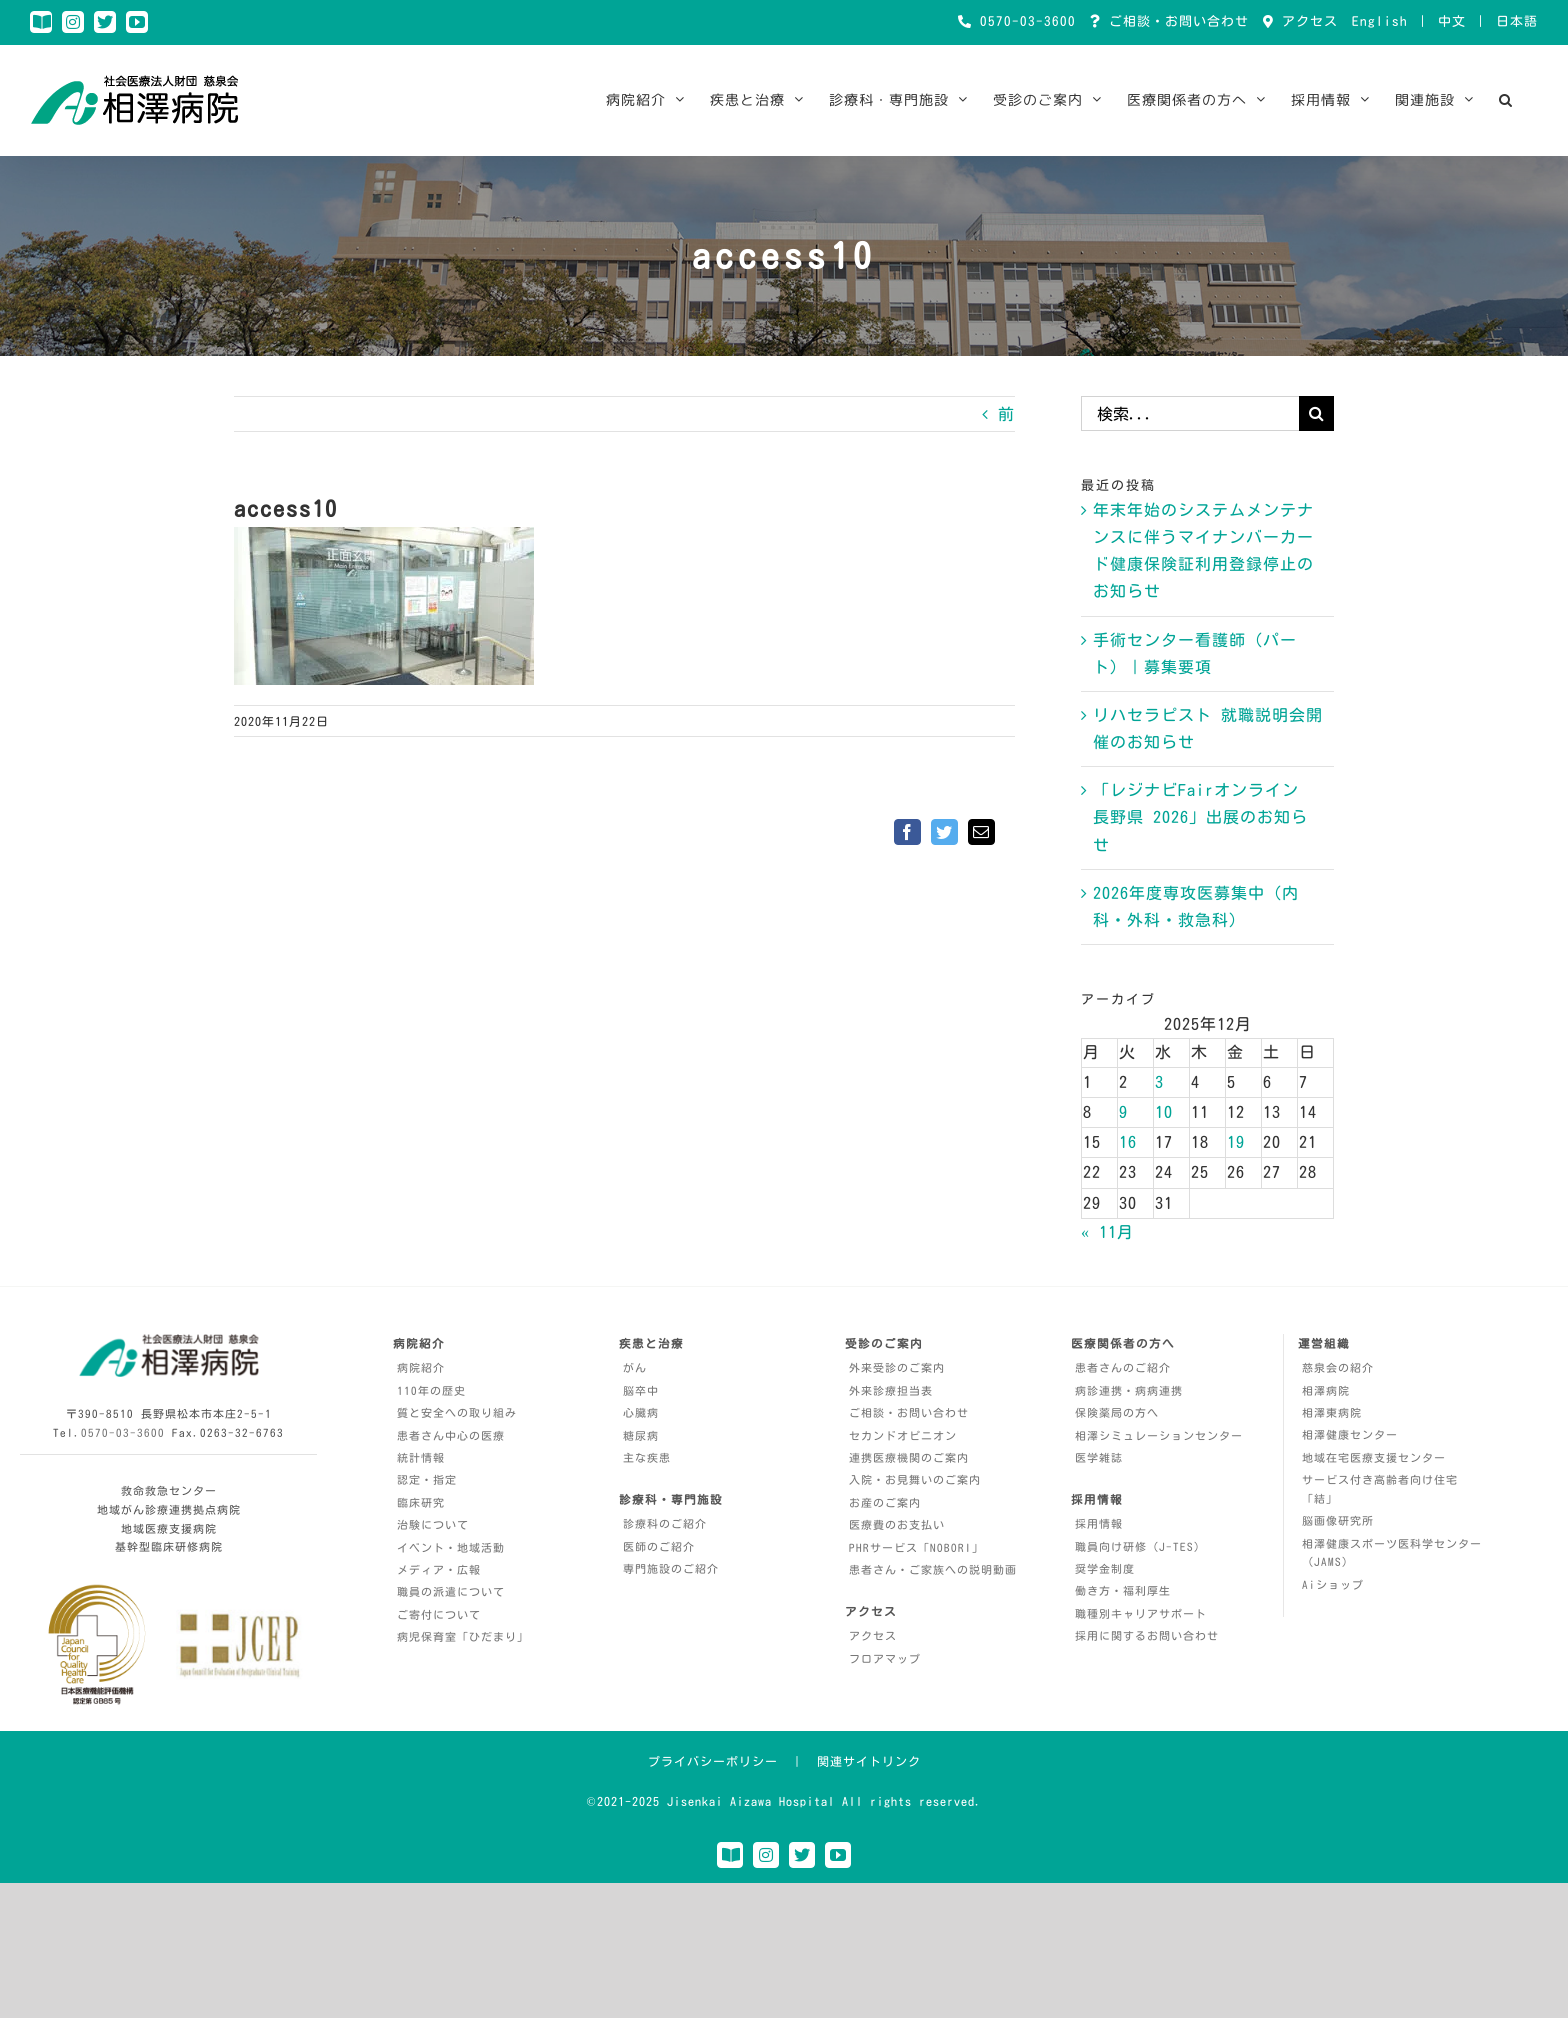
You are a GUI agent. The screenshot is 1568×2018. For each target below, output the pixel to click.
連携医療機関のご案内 (909, 1457)
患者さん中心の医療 (451, 1435)
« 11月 (1107, 1232)
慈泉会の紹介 (1338, 1367)
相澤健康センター (1350, 1434)
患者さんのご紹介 (1123, 1367)
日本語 (1517, 21)
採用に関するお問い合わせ (1147, 1635)
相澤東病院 (1332, 1412)
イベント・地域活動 (451, 1547)
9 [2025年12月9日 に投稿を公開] (1123, 1112)
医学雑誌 (1099, 1457)
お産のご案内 (885, 1502)
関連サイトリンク (869, 1761)
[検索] (1316, 413)
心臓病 (641, 1412)
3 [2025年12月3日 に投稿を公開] (1159, 1082)
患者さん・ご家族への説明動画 (933, 1569)
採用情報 (1099, 1523)
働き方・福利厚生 (1123, 1590)
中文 (1452, 21)
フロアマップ (885, 1658)
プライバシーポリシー (713, 1761)
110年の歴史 (431, 1390)
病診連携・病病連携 (1129, 1390)
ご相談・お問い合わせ (1175, 21)
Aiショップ (1333, 1584)
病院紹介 (421, 1367)
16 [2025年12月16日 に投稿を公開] (1128, 1142)
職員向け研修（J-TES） (1140, 1546)
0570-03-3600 (1024, 21)
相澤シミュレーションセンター (1159, 1435)
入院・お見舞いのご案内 (915, 1479)
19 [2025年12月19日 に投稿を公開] (1236, 1142)
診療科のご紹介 (665, 1523)
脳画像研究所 (1338, 1520)
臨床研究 (421, 1502)
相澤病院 (1326, 1390)
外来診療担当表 (891, 1390)
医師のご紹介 (659, 1546)
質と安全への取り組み (457, 1412)
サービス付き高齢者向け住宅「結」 (1380, 1489)
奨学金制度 (1105, 1568)
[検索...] (1190, 413)
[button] (1506, 100)
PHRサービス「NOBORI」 (916, 1547)
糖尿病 (641, 1435)
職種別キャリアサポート (1141, 1613)
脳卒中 (641, 1390)
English (1380, 21)
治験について (433, 1524)
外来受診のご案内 (897, 1367)
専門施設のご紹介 (671, 1568)
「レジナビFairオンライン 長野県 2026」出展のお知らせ (1200, 817)
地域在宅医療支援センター (1374, 1457)
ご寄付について (439, 1614)
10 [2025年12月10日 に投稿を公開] (1164, 1112)
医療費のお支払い (897, 1524)
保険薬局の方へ (1117, 1412)
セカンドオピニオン (903, 1435)
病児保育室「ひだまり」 (463, 1636)
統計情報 (421, 1457)
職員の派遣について (451, 1591)
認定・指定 (427, 1479)
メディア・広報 (439, 1569)
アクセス (1306, 21)
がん (635, 1367)
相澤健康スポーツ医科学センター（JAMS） (1392, 1553)
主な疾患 (647, 1457)
